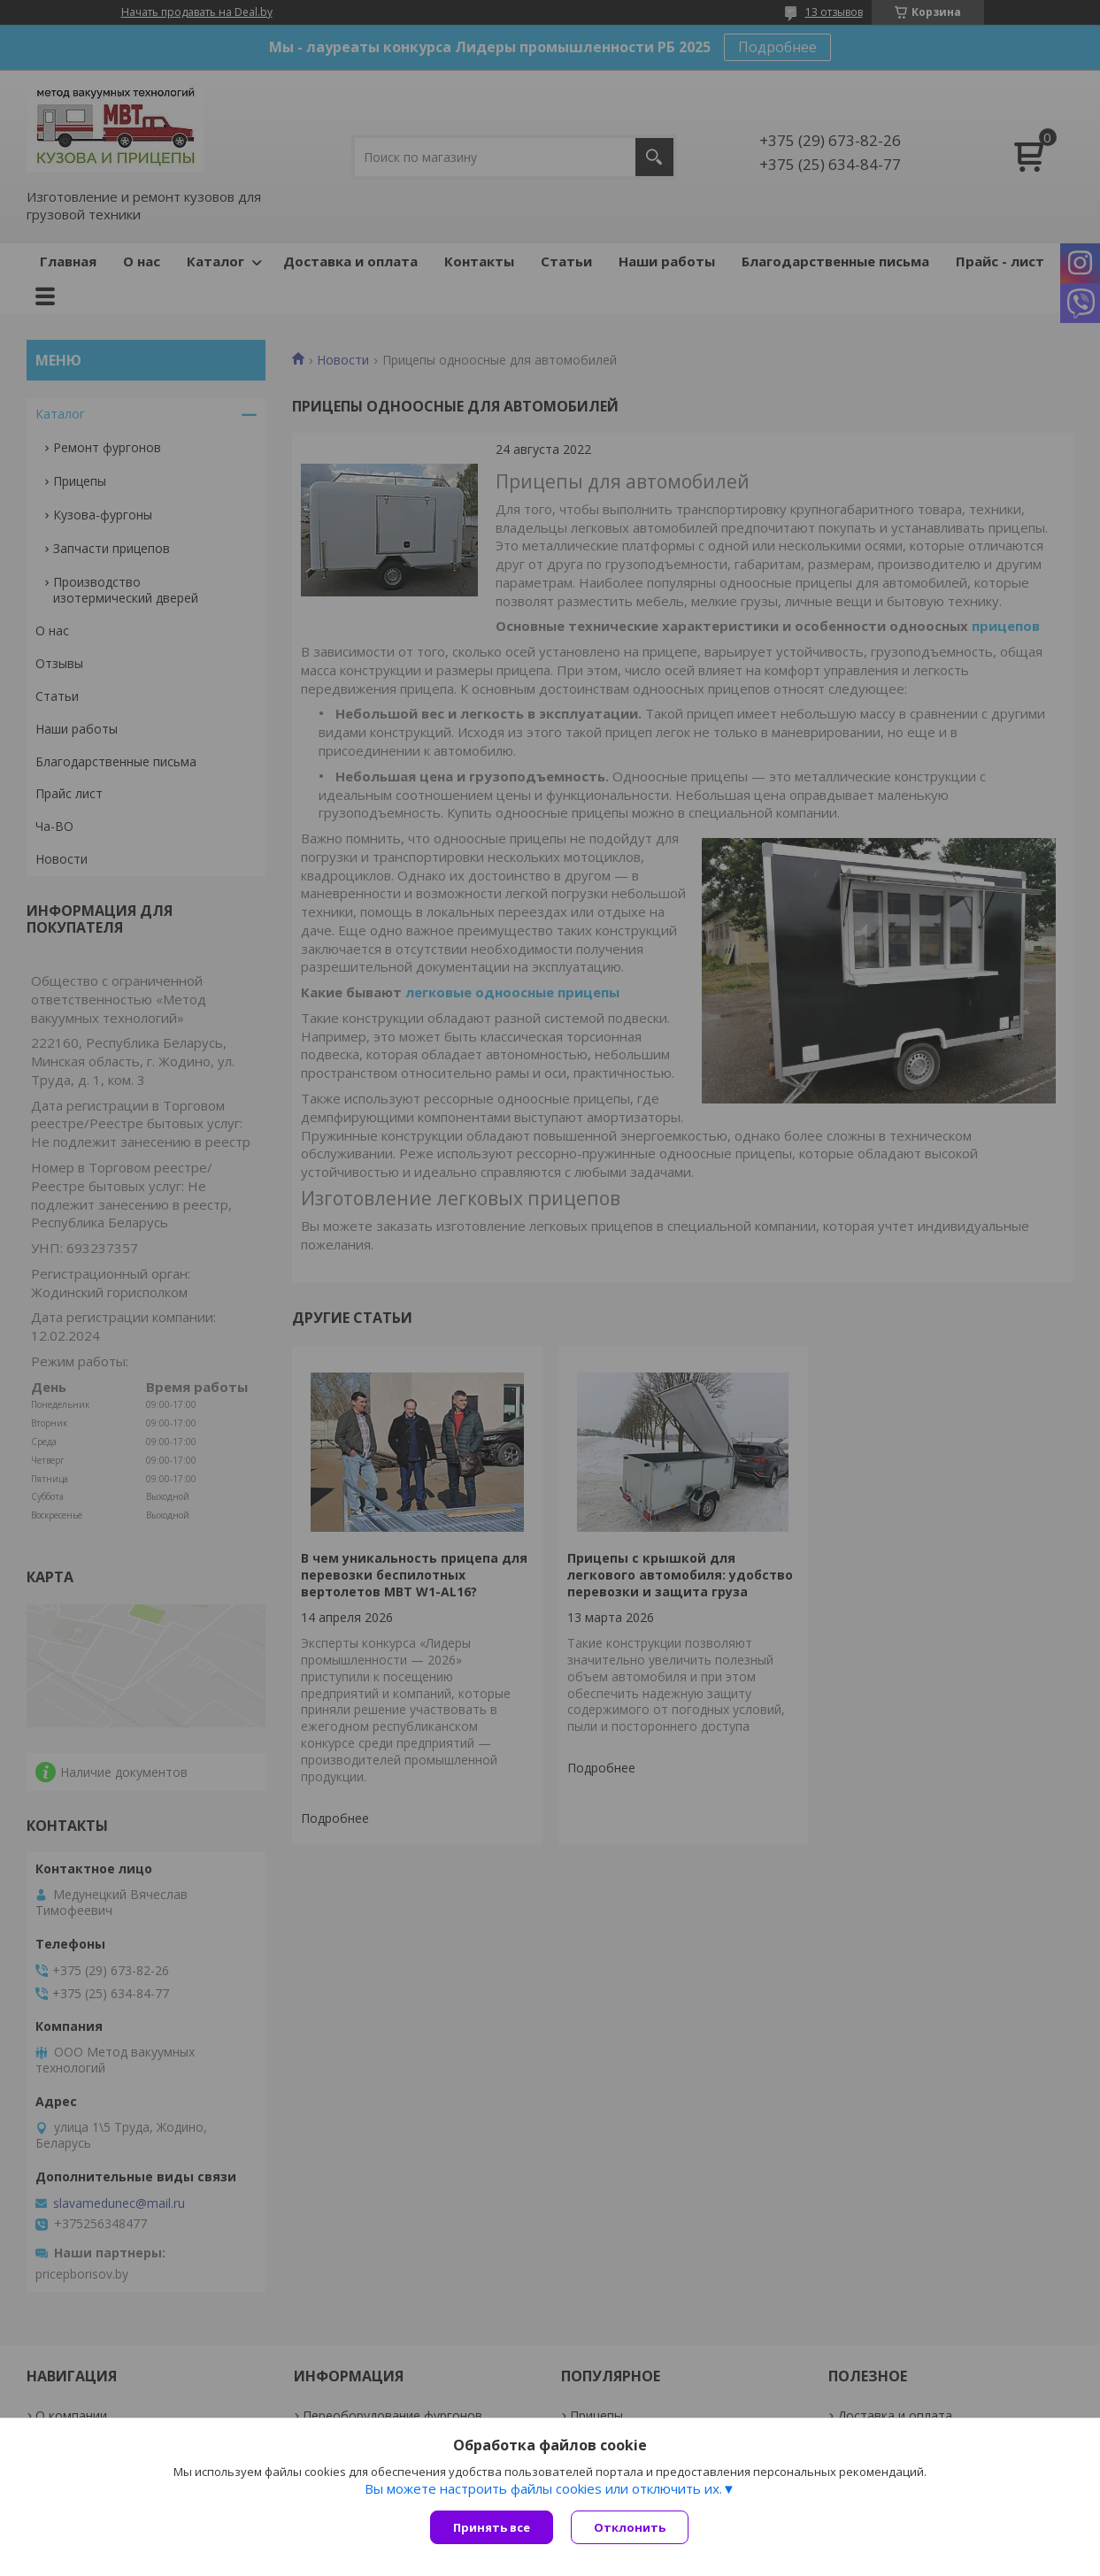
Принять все (491, 2527)
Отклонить (629, 2527)
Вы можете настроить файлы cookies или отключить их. (543, 2488)
